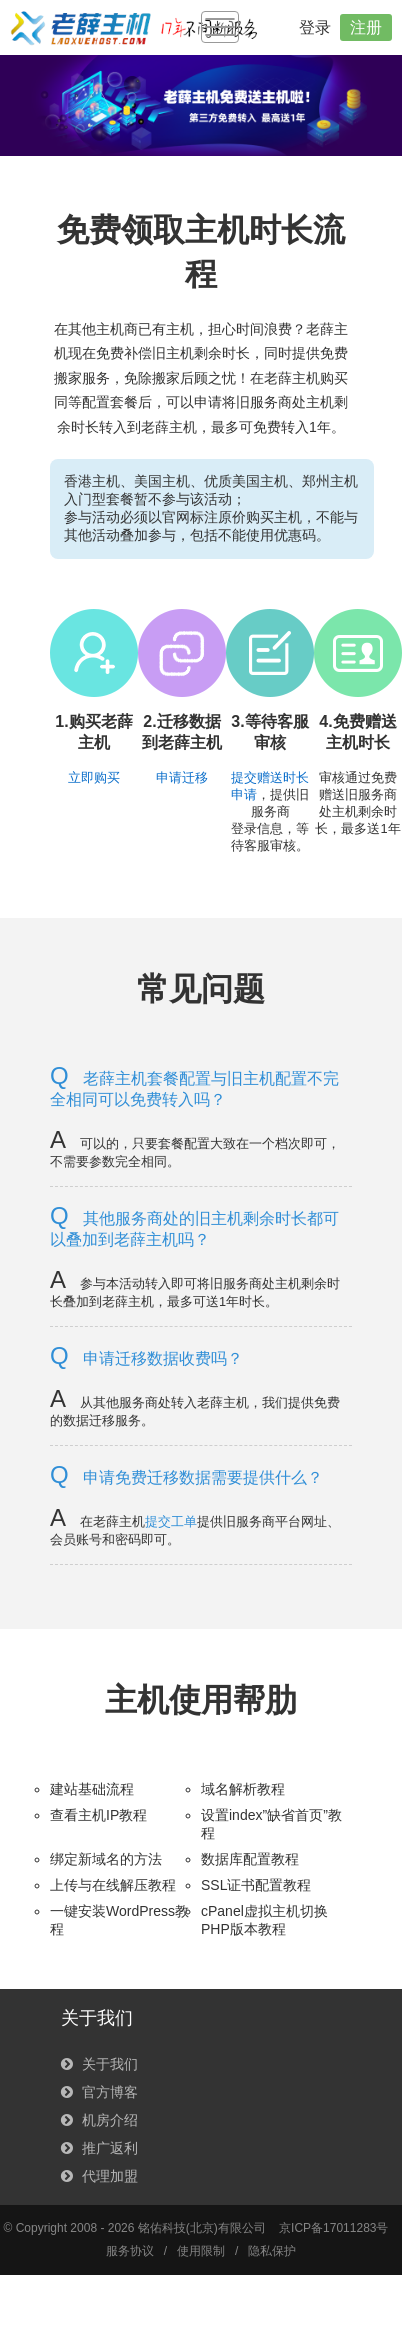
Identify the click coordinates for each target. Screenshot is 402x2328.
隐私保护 (272, 2251)
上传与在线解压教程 (113, 1885)
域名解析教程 (243, 1789)
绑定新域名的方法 (106, 1859)
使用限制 (201, 2251)
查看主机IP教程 (98, 1815)
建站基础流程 (92, 1789)
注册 (366, 27)
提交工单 (171, 1521)
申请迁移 (182, 777)
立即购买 (94, 777)
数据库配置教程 (250, 1859)
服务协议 (130, 2251)
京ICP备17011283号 (333, 2228)
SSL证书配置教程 (256, 1885)
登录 (315, 27)
